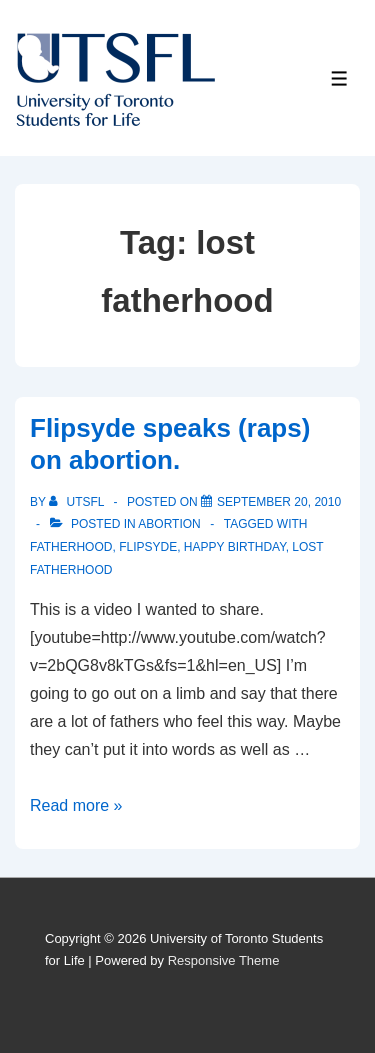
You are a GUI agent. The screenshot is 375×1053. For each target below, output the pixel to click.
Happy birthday (235, 547)
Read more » (76, 805)
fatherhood (71, 547)
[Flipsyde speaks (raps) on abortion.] (279, 502)
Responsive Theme (224, 960)
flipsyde (148, 547)
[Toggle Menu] (339, 78)
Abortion (169, 524)
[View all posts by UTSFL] (78, 502)
